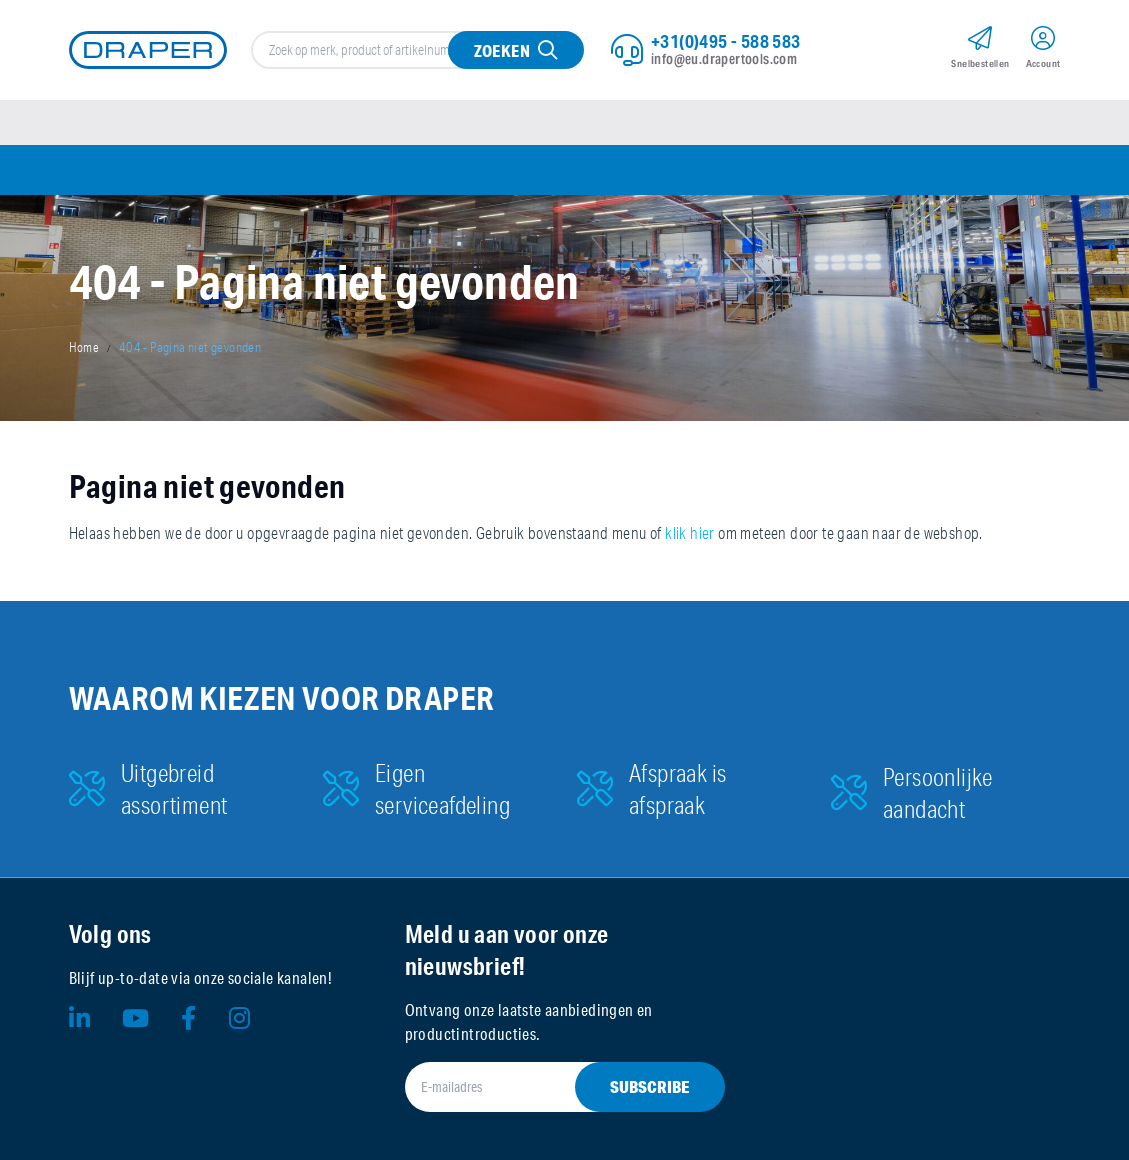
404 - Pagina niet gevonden (190, 347)
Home (84, 347)
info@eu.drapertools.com (724, 59)
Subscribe (650, 1086)
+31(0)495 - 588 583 (726, 41)
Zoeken (502, 50)
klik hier (690, 533)
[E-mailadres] (541, 1087)
